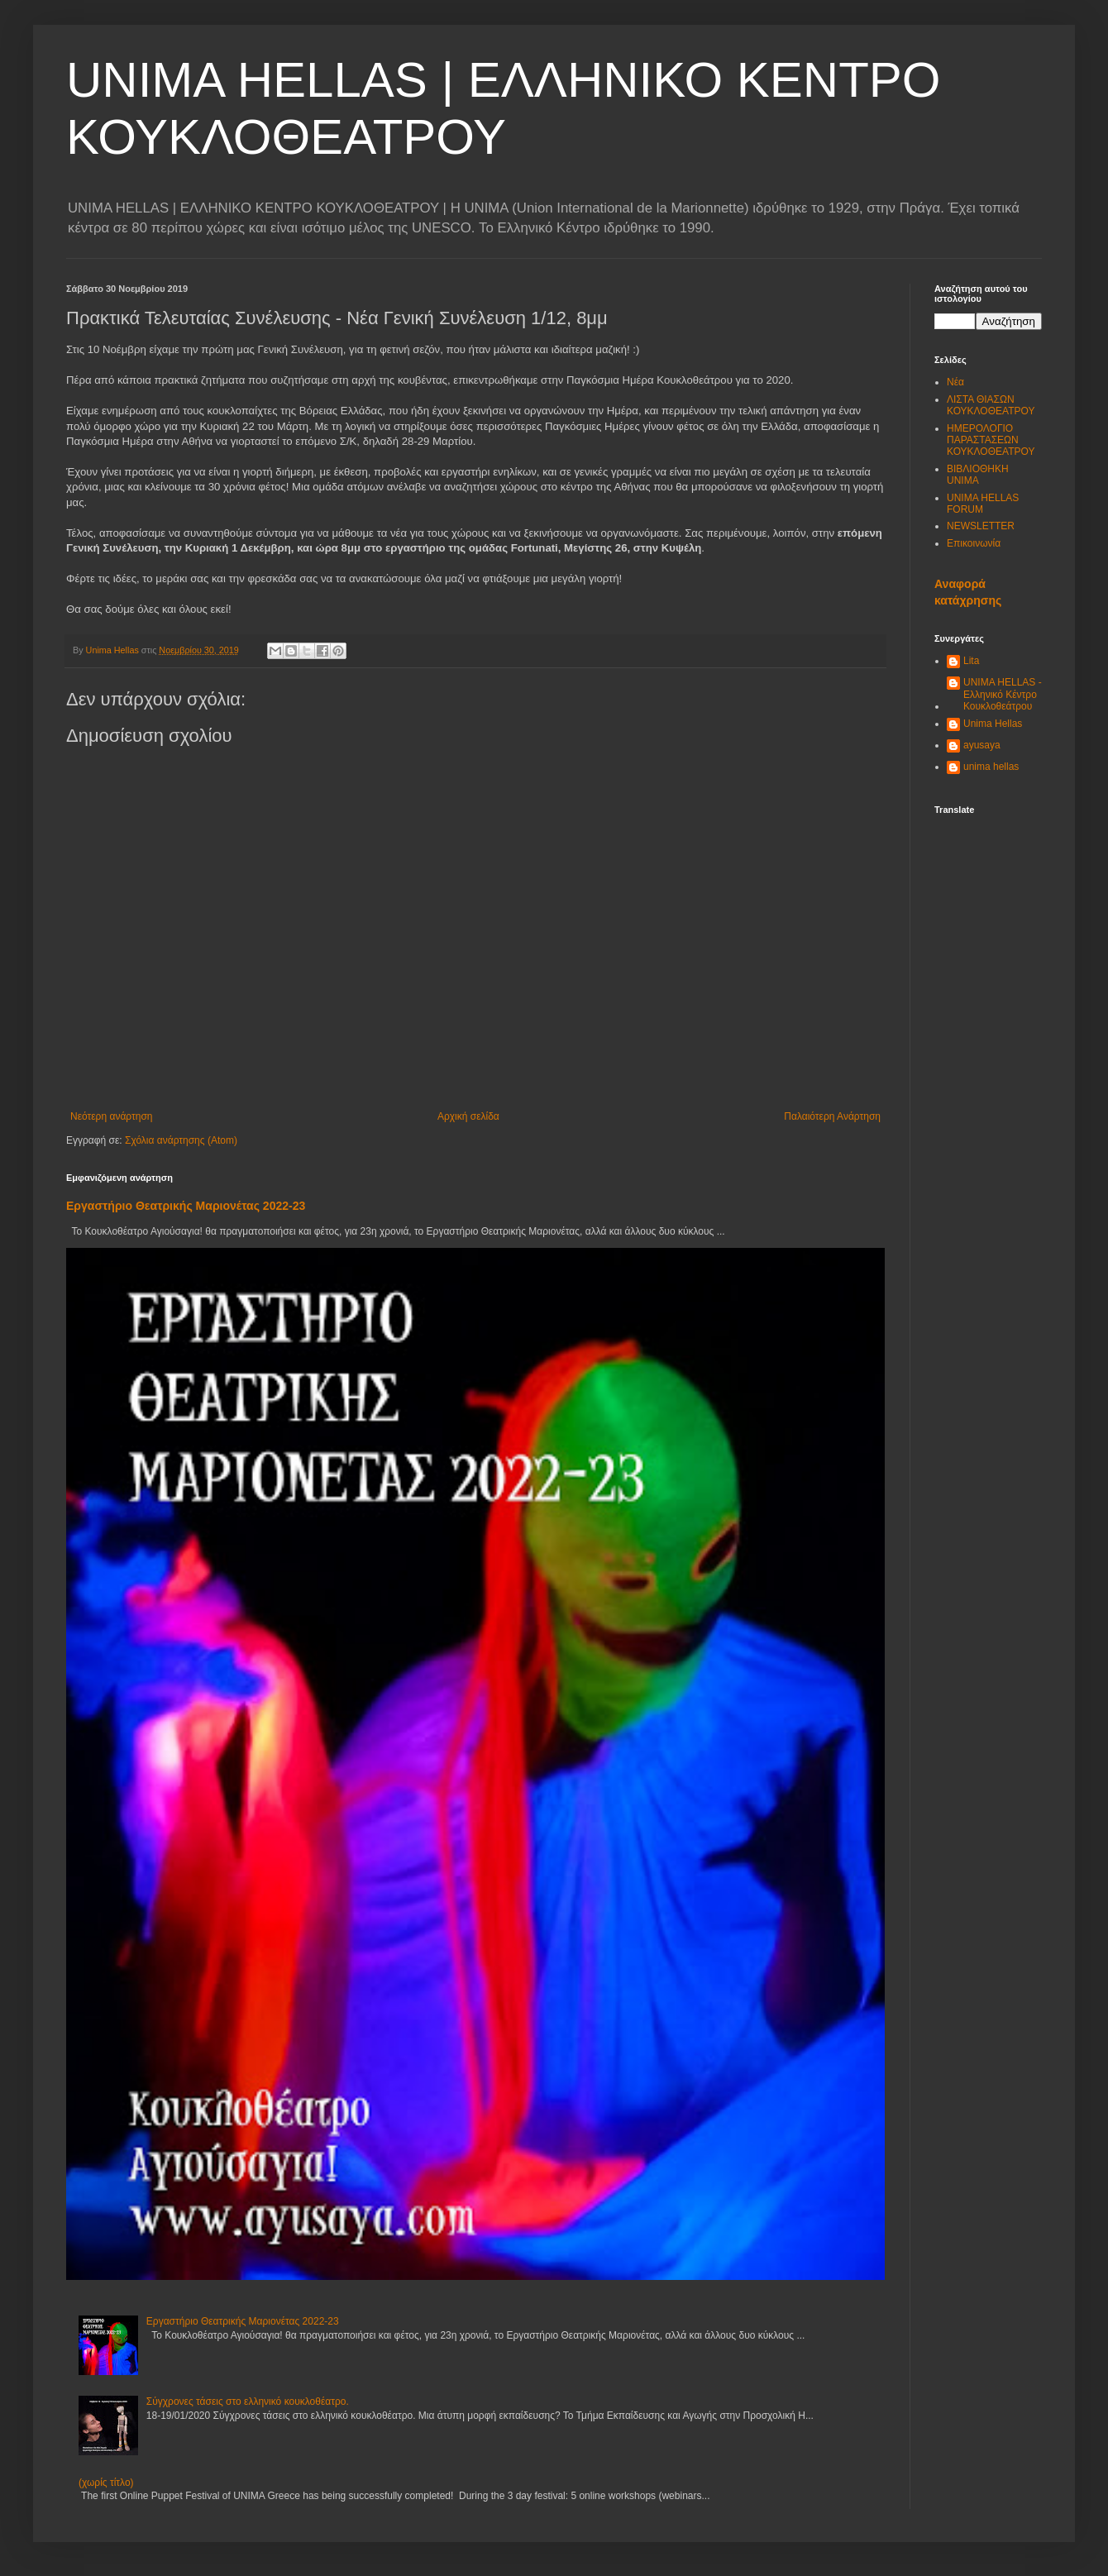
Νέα (955, 382)
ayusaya (982, 745)
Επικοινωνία (974, 543)
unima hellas (991, 766)
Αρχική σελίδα (468, 1116)
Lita (971, 661)
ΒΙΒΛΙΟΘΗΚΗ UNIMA (978, 474)
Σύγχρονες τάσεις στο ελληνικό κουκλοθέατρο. (247, 2401)
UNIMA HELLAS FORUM (983, 503)
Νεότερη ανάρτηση (111, 1116)
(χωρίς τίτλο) (106, 2482)
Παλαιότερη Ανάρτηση (832, 1116)
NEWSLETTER (981, 526)
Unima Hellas (992, 723)
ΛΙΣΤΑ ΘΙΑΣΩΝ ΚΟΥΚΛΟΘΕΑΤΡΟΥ (990, 405)
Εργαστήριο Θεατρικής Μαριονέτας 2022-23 (185, 1205)
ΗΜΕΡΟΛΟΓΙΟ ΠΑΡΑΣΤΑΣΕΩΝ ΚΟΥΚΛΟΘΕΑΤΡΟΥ (990, 440)
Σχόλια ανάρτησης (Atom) (181, 1140)
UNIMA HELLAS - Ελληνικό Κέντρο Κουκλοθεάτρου (1002, 694)
